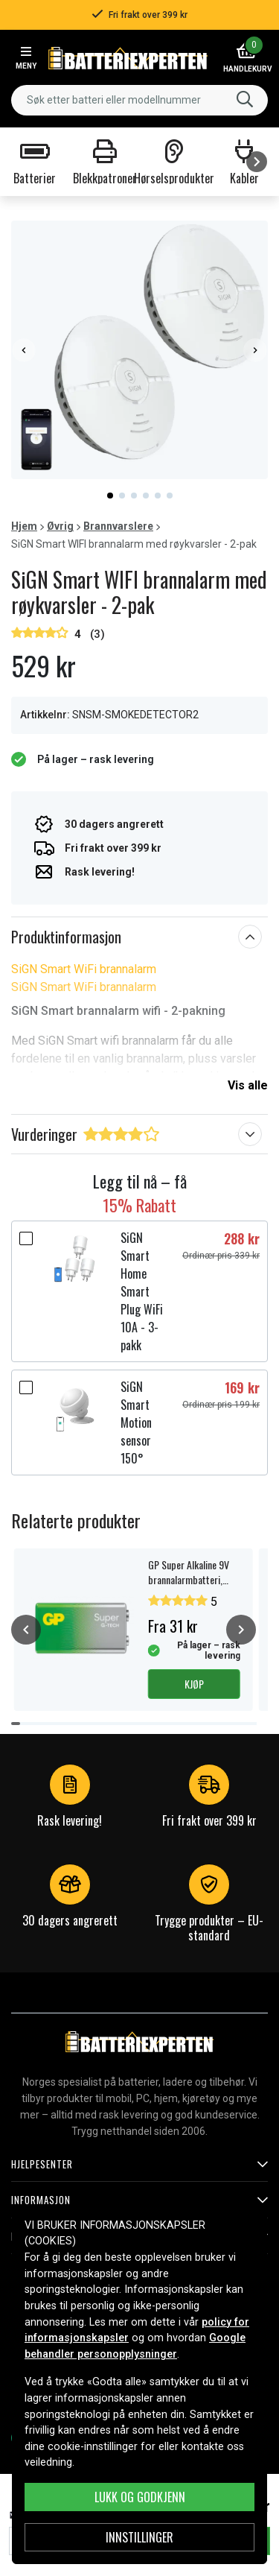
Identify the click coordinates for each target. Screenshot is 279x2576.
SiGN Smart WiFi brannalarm (83, 969)
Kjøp (194, 1684)
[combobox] (139, 100)
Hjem (24, 526)
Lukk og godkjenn (139, 2497)
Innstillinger (139, 2537)
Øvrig (60, 526)
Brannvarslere (118, 526)
